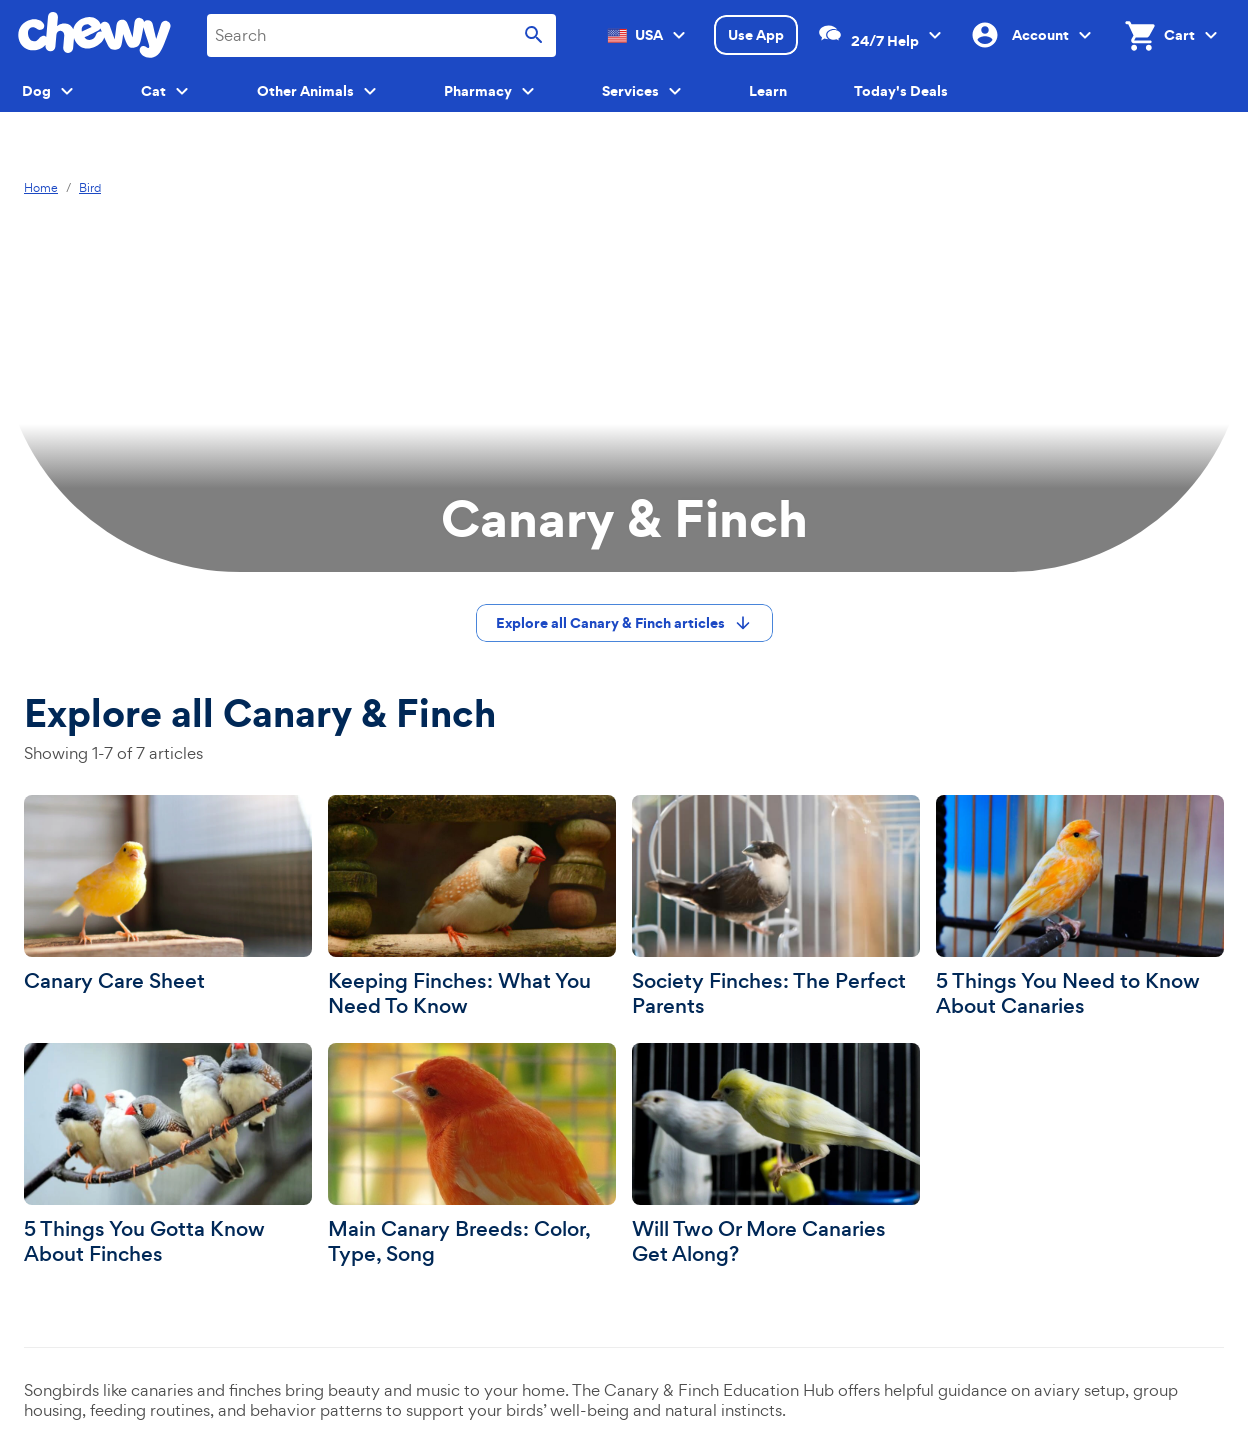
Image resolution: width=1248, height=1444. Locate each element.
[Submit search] (534, 35)
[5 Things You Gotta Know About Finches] (168, 1155)
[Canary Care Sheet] (168, 894)
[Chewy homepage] (94, 35)
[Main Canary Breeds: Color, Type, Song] (472, 1155)
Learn (768, 91)
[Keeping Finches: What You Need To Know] (472, 907)
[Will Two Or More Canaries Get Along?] (776, 1155)
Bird (90, 188)
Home (41, 188)
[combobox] (381, 35)
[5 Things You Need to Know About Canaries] (1080, 907)
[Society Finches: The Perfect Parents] (776, 907)
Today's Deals (901, 91)
